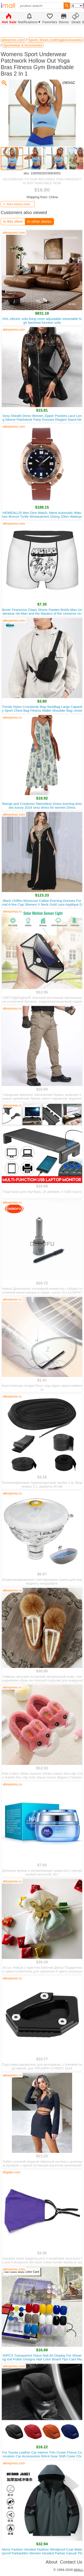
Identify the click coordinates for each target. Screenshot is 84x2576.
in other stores (39, 221)
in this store (13, 221)
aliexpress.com (14, 232)
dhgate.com (11, 2172)
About (51, 2562)
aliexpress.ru (12, 717)
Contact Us (71, 2562)
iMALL (78, 2570)
